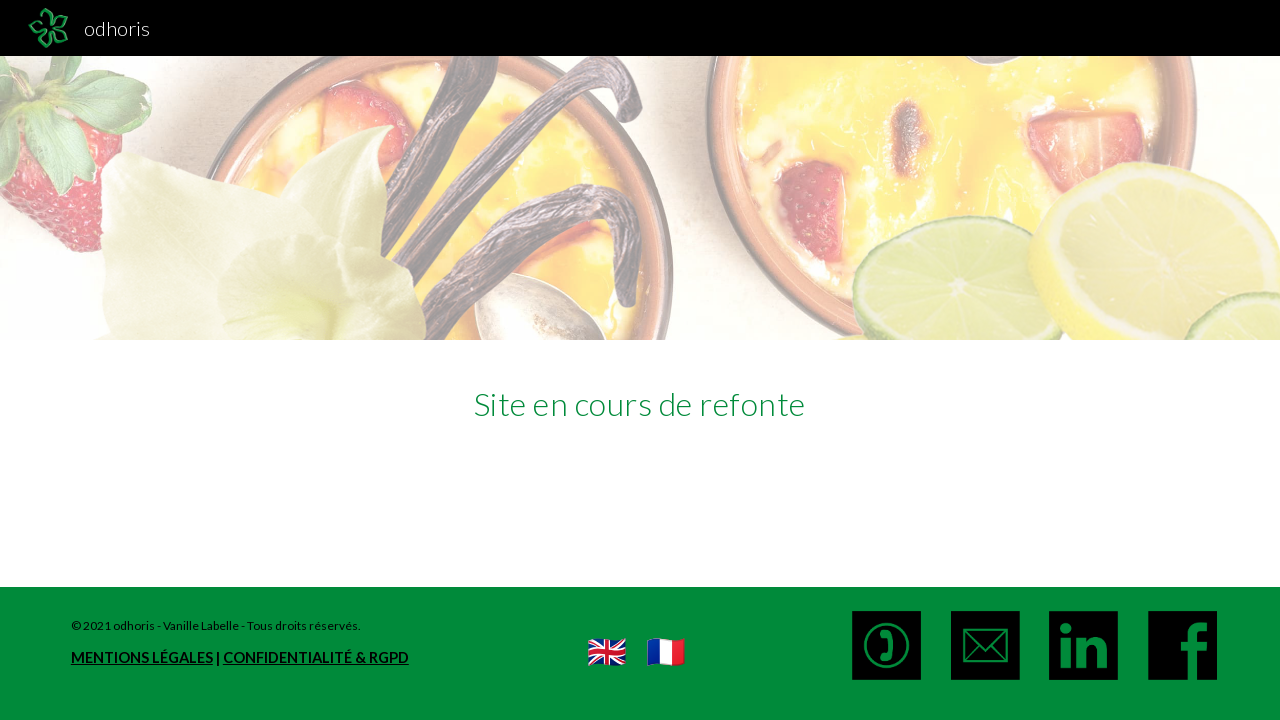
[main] (640, 399)
